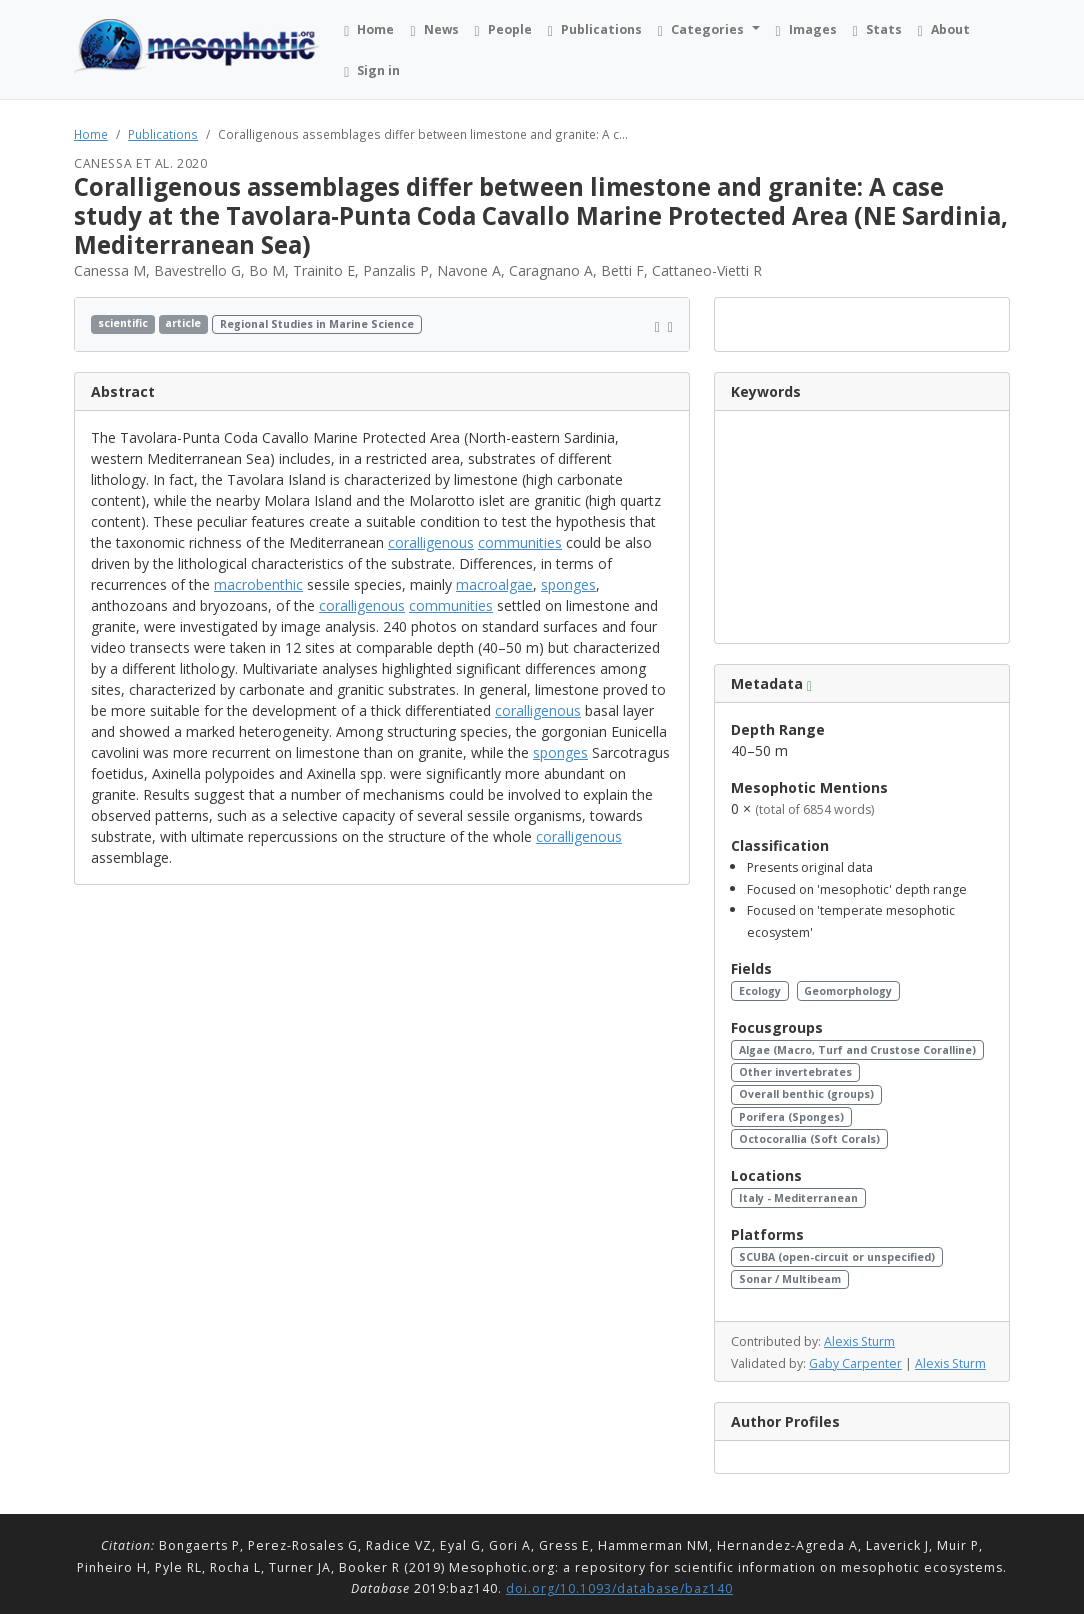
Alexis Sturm (859, 1341)
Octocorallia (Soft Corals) (809, 1139)
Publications (163, 134)
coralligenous (431, 542)
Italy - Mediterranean (798, 1198)
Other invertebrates (795, 1072)
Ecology (760, 991)
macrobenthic (258, 584)
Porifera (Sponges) (791, 1117)
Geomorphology (848, 991)
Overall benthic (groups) (806, 1094)
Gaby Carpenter (855, 1363)
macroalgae (494, 584)
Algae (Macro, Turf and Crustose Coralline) (857, 1050)
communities (520, 542)
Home (91, 134)
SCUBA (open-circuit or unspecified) (837, 1257)
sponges (568, 584)
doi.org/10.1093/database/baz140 (619, 1588)
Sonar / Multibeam (790, 1279)
